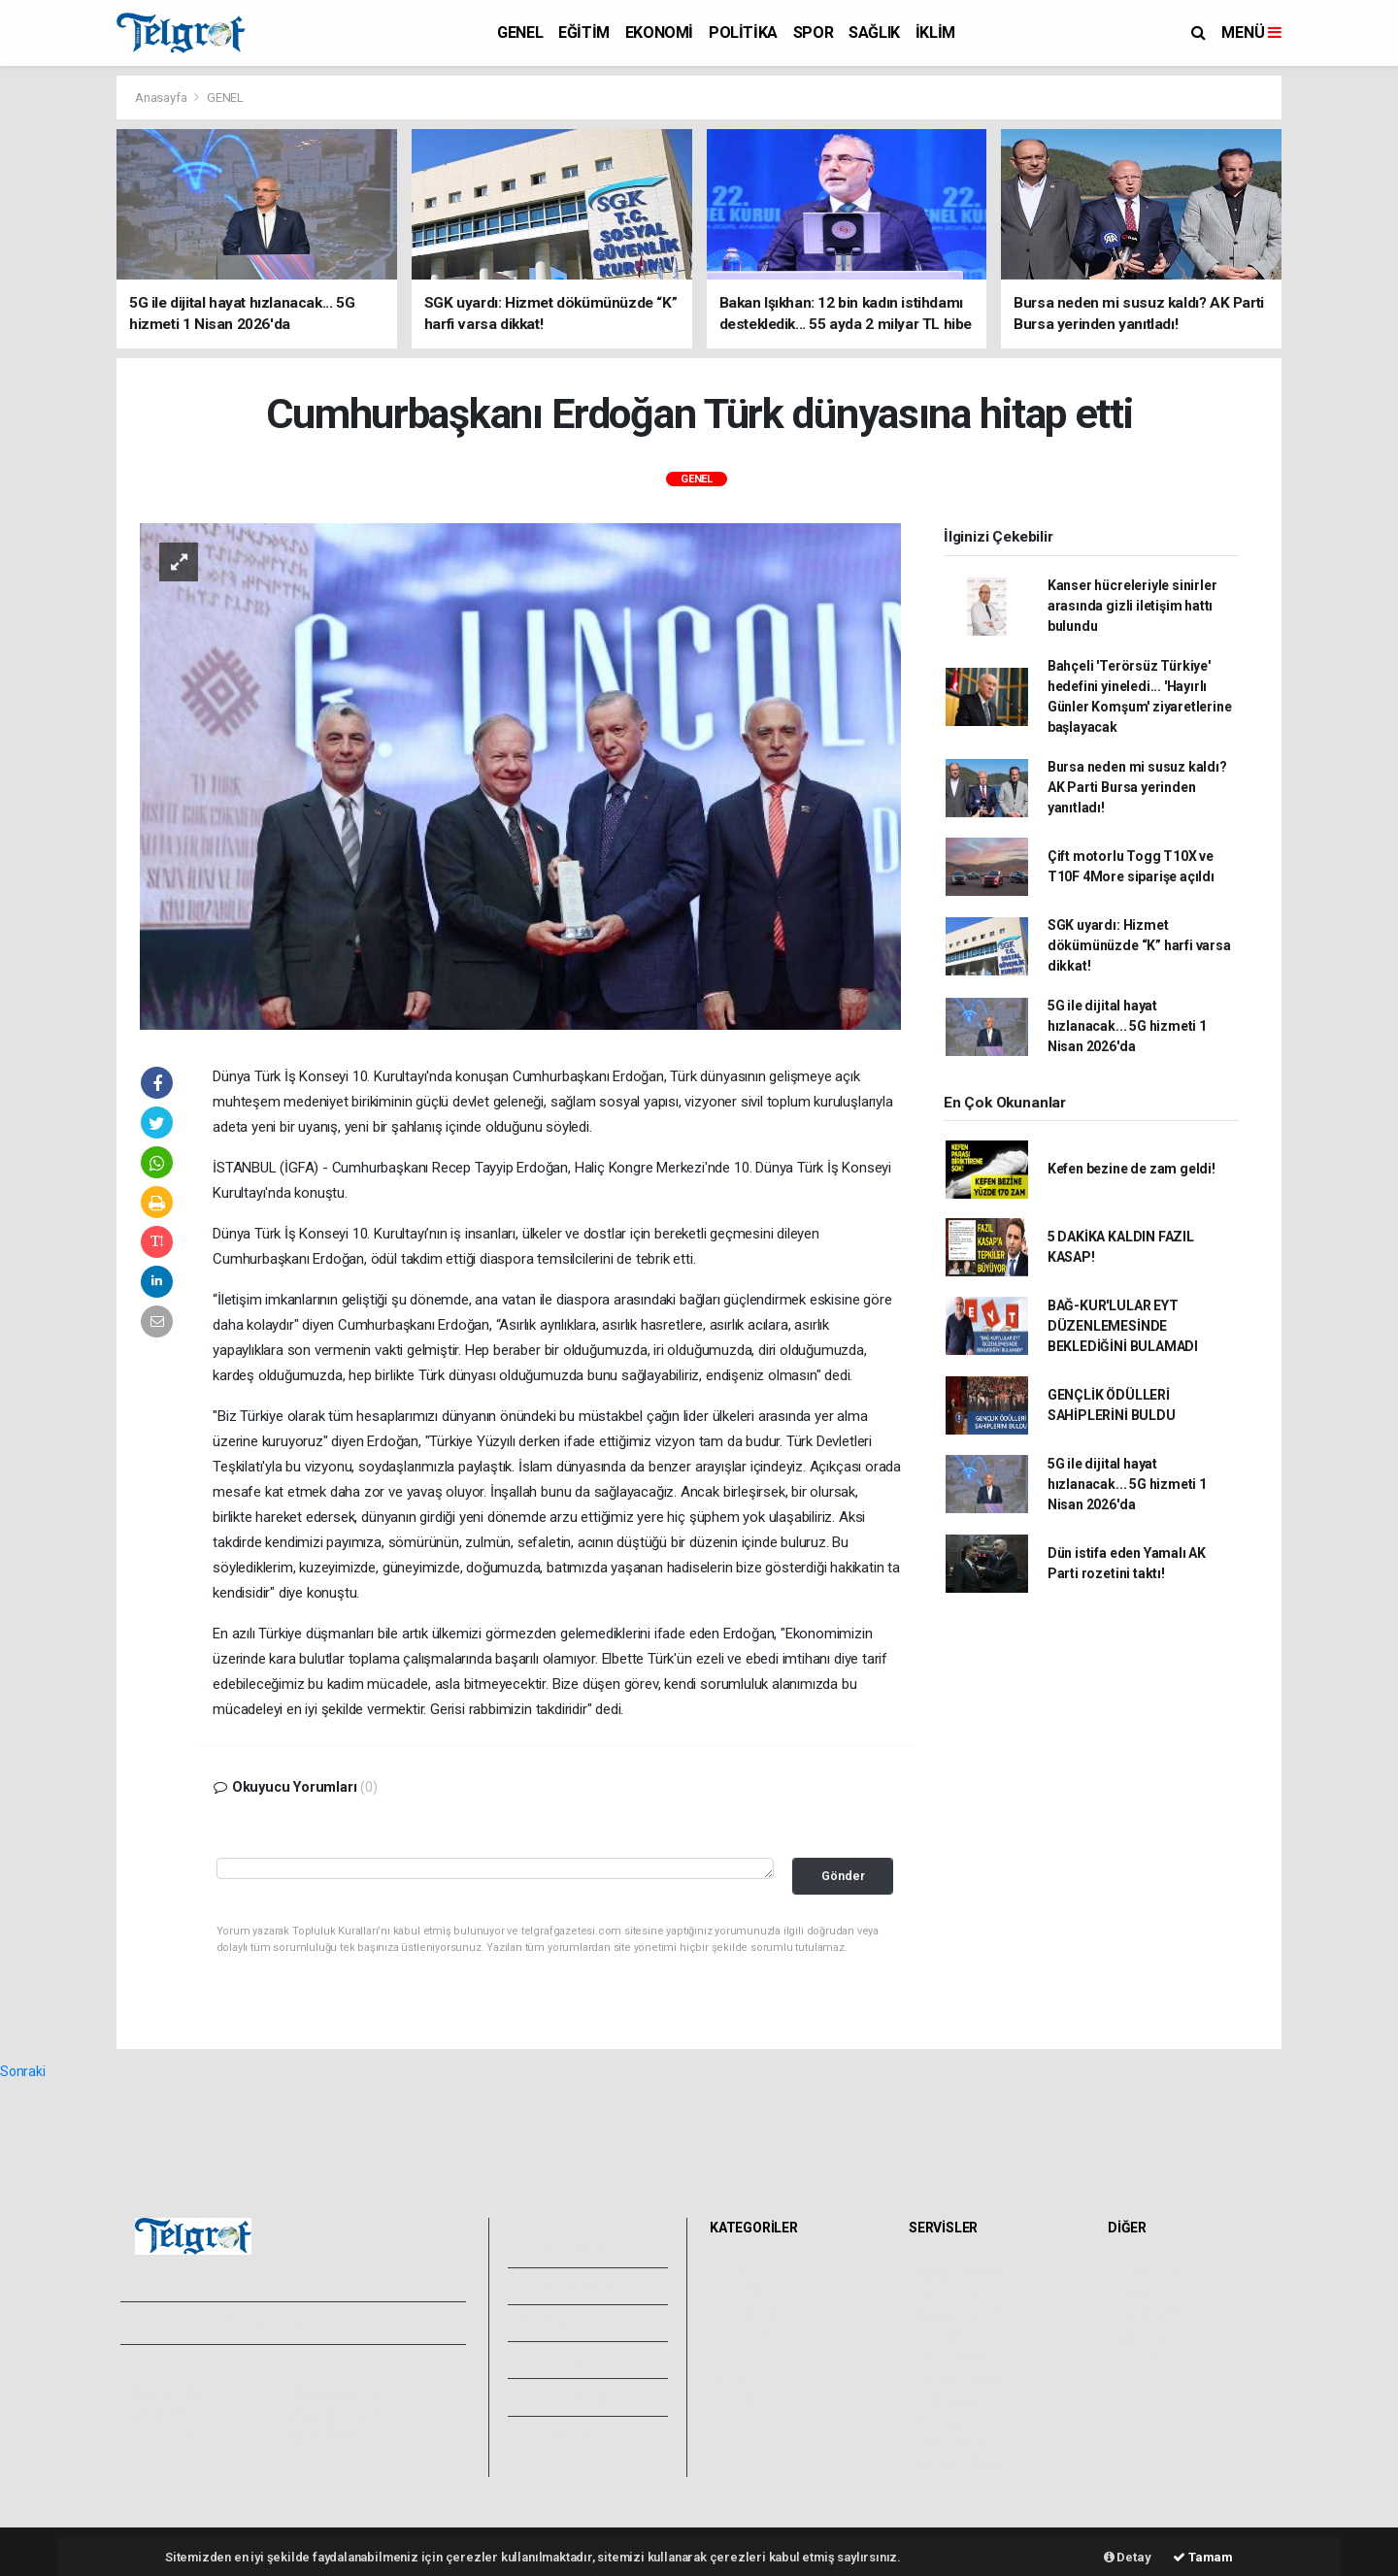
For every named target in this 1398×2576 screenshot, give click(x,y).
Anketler (1139, 2292)
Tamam (1203, 2557)
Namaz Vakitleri (962, 2314)
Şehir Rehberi (954, 2442)
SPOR (813, 32)
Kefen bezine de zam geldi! (1131, 1168)
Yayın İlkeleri (163, 2413)
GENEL (520, 32)
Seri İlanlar (946, 2420)
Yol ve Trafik (951, 2292)
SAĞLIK (874, 32)
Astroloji (1138, 2356)
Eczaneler (944, 2335)
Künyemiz (560, 2396)
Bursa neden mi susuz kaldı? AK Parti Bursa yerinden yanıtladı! (1137, 787)
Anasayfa (162, 97)
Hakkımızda (161, 2391)
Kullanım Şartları (334, 2391)
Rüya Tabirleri (1154, 2335)
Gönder (843, 1875)
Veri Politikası (165, 2434)
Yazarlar (554, 2322)
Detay (1127, 2557)
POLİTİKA (743, 32)
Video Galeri (567, 2286)
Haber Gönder (327, 2434)
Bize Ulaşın (562, 2434)
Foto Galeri (564, 2249)
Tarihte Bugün (957, 2378)
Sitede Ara (1145, 2271)
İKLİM (935, 32)
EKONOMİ (659, 32)
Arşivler (553, 2359)
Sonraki (23, 2071)
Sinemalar (945, 2399)
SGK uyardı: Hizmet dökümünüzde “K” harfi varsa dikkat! (1139, 945)
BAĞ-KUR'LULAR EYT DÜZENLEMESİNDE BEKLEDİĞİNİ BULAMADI (1123, 1326)
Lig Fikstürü (948, 2356)
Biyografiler (1148, 2314)
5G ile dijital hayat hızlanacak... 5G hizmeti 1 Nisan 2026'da (1127, 1026)
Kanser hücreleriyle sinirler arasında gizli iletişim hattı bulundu (1132, 606)
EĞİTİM (584, 32)
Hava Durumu (955, 2271)
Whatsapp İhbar (333, 2413)
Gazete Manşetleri (969, 2463)
